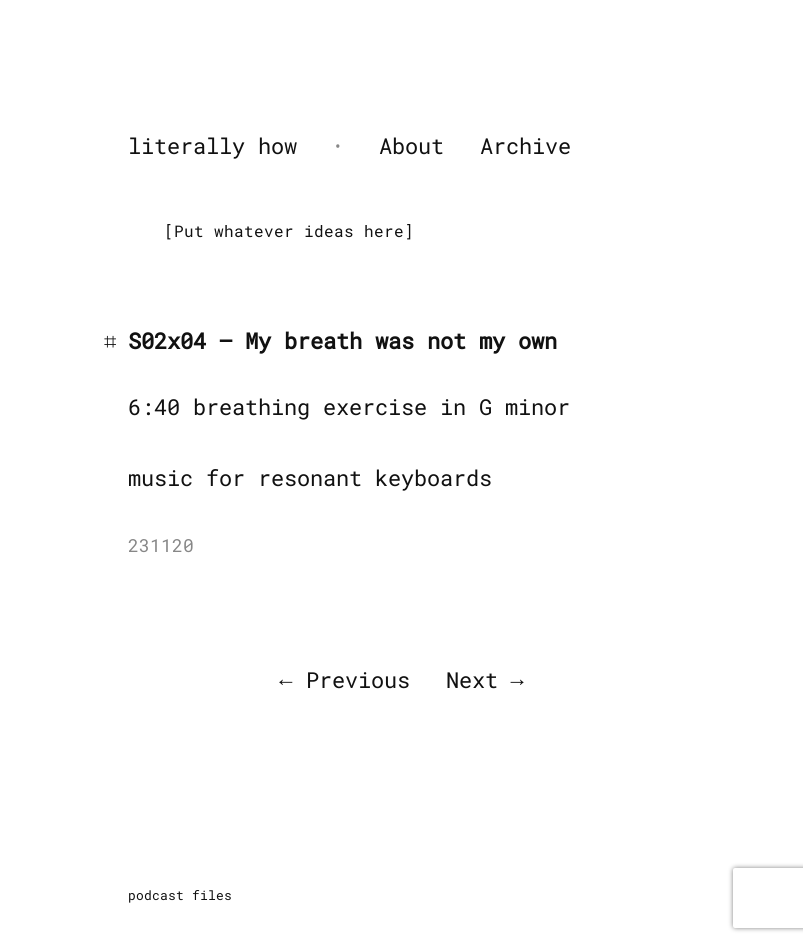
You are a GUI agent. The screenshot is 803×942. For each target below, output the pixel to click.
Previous (358, 679)
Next (472, 679)
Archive (525, 145)
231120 (161, 545)
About (411, 145)
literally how (212, 145)
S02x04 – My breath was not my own (342, 341)
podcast (156, 895)
